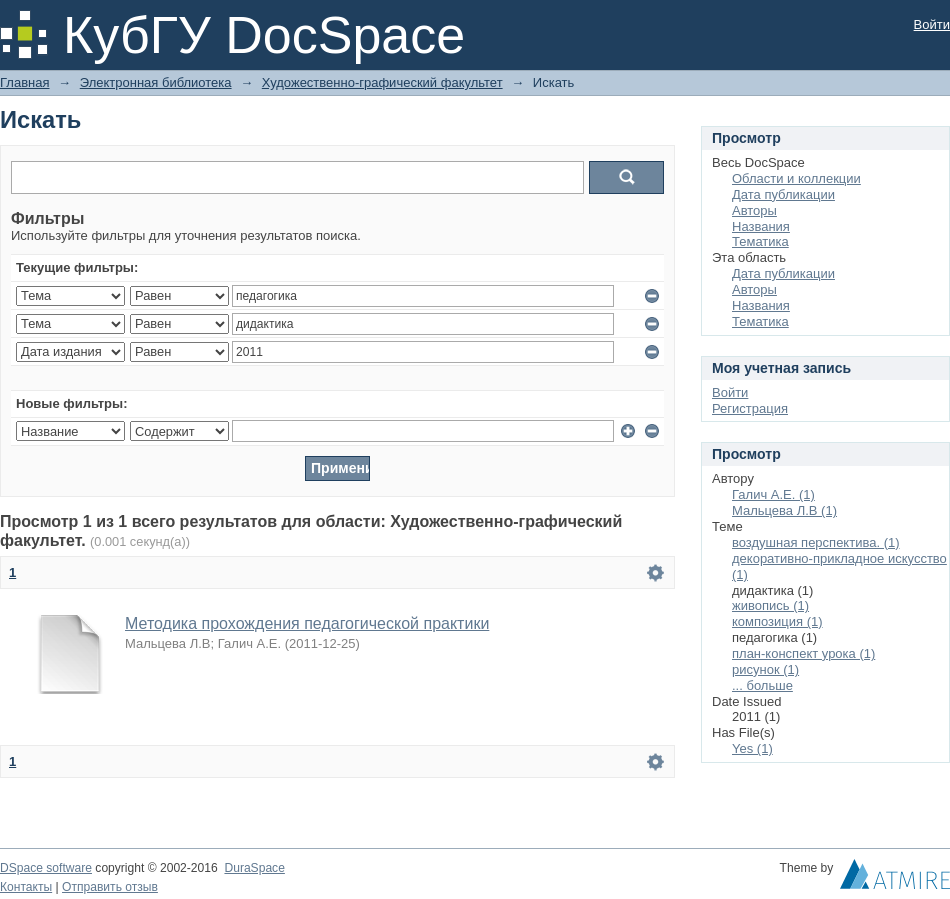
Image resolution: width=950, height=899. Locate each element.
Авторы (754, 210)
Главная (24, 82)
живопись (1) (770, 605)
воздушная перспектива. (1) (816, 542)
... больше (762, 685)
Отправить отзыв (110, 887)
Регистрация (750, 408)
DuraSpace (254, 868)
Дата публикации (783, 194)
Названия (761, 226)
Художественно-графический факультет (382, 82)
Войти (932, 24)
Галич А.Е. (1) (773, 494)
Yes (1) (752, 748)
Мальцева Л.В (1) (784, 510)
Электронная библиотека (156, 82)
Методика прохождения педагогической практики (307, 623)
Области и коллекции (796, 178)
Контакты (26, 887)
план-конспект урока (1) (803, 653)
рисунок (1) (765, 669)
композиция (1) (777, 621)
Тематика (760, 241)
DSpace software (46, 868)
